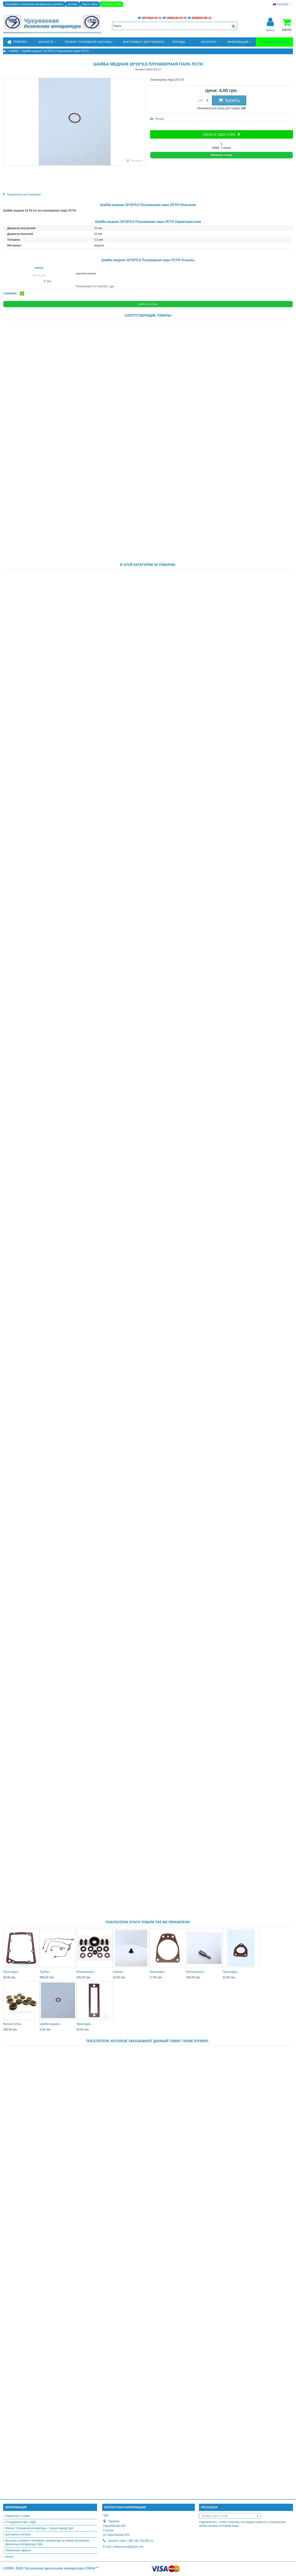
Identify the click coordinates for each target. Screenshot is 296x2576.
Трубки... (45, 1971)
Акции (9, 2556)
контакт (73, 4)
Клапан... (119, 1971)
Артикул (140, 69)
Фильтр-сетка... (13, 2024)
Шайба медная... (51, 2024)
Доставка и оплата (17, 2534)
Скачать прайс (111, 4)
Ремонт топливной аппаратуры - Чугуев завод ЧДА (39, 2528)
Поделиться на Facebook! (24, 194)
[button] (47, 42)
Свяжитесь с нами (17, 2515)
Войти (270, 30)
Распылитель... (196, 1971)
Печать (159, 118)
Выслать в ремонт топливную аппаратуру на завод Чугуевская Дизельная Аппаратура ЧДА (47, 2542)
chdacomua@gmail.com (128, 2546)
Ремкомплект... (86, 1971)
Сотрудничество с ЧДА (20, 2522)
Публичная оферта (18, 2550)
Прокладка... (11, 1971)
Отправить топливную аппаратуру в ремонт (34, 4)
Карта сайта (90, 4)
